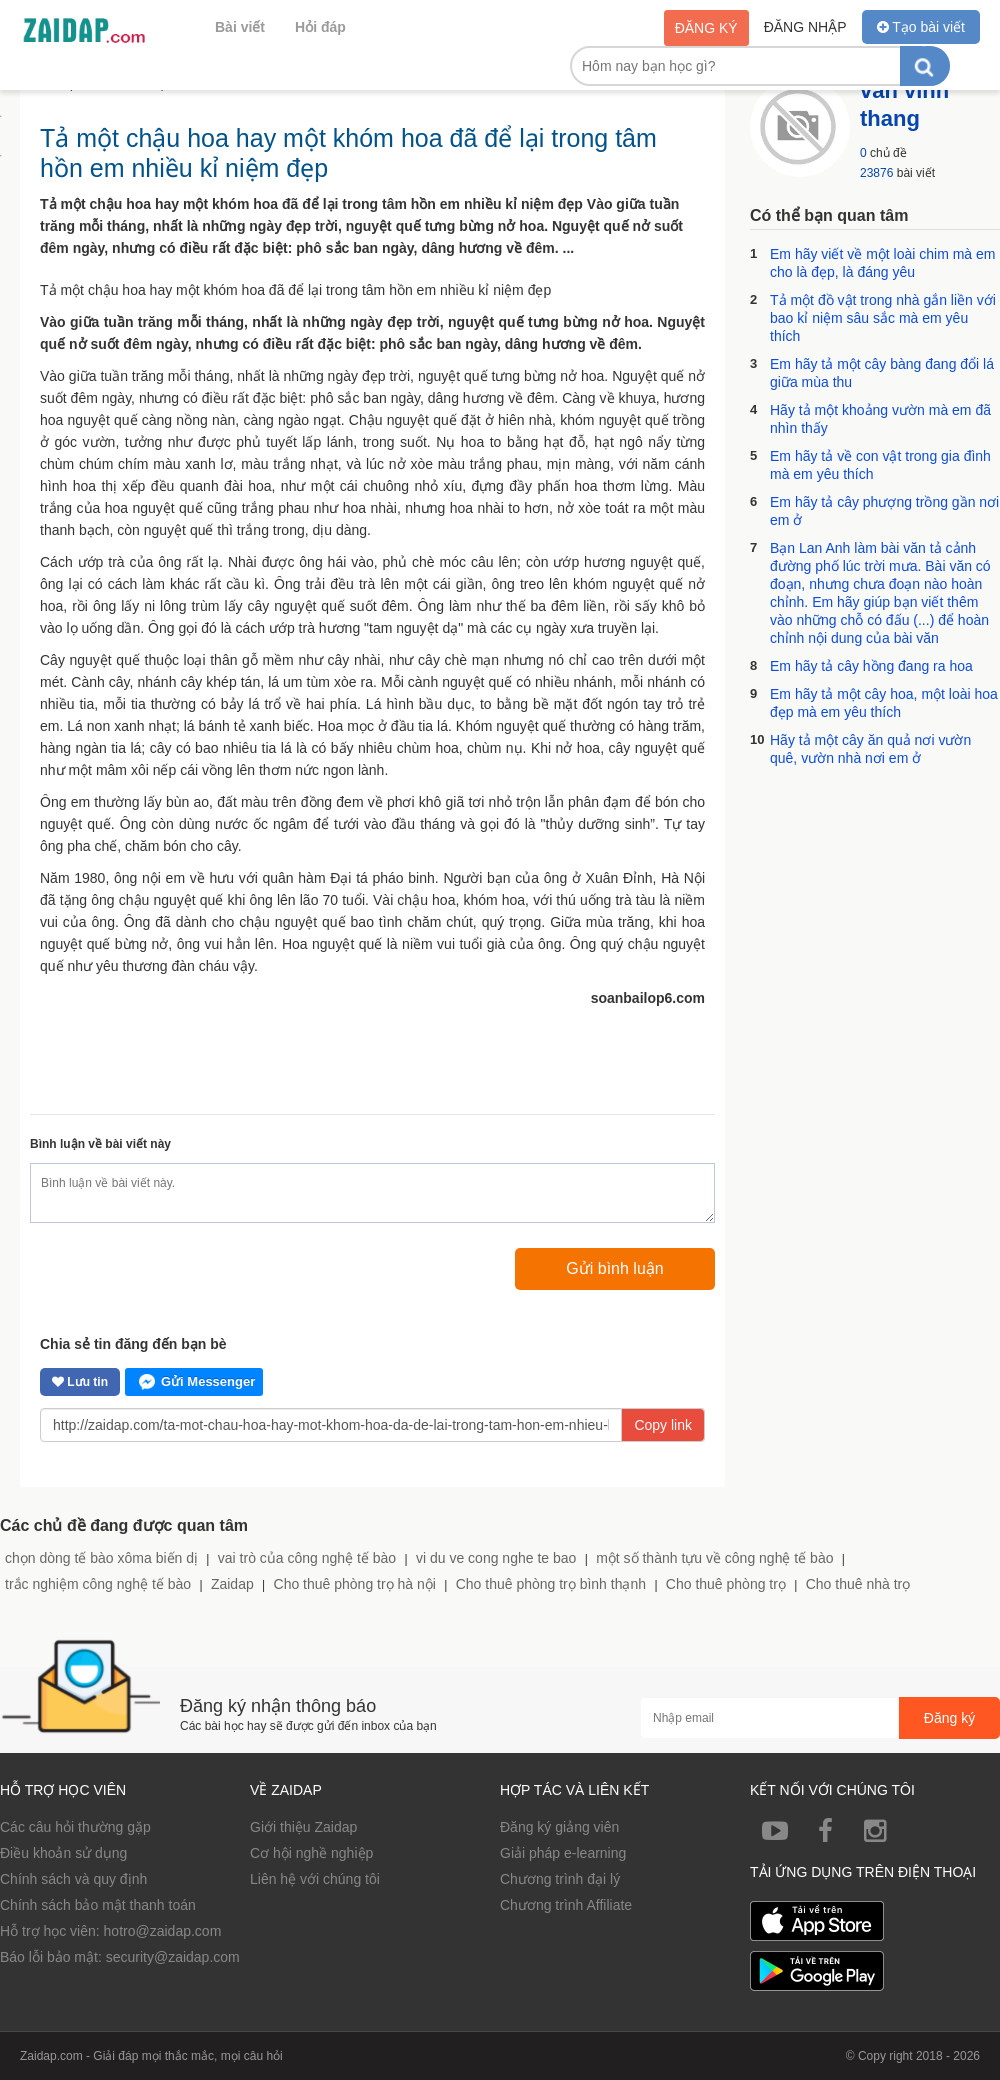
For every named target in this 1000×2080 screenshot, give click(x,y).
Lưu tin (80, 1382)
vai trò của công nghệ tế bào (307, 1558)
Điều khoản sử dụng (63, 1853)
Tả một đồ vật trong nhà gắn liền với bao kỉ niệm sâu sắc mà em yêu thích (883, 318)
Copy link (663, 1425)
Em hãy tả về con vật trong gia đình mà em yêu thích (880, 465)
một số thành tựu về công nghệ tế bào (714, 1558)
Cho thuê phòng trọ (726, 1584)
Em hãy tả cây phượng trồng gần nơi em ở (884, 511)
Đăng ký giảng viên (559, 1827)
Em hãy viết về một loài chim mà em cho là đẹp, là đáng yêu (883, 263)
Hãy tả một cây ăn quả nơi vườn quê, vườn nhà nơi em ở (870, 749)
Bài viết (240, 27)
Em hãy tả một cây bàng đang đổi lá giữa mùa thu (882, 373)
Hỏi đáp (320, 27)
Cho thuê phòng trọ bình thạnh (551, 1584)
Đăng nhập (805, 27)
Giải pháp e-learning (563, 1853)
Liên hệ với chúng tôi (315, 1879)
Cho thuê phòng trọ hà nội (355, 1584)
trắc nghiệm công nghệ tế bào (98, 1584)
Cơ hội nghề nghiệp (311, 1853)
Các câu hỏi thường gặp (75, 1827)
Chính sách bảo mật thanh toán (98, 1905)
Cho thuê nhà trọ (858, 1584)
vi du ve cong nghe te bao (496, 1558)
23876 (876, 173)
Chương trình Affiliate (566, 1905)
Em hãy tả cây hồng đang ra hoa (871, 666)
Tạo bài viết (921, 27)
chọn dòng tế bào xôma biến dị (101, 1558)
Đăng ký (706, 28)
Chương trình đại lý (560, 1879)
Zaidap (232, 1584)
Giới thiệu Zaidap (303, 1827)
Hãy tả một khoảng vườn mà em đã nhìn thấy (880, 419)
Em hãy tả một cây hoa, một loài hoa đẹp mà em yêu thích (884, 703)
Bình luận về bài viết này (100, 1144)
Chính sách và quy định (73, 1879)
